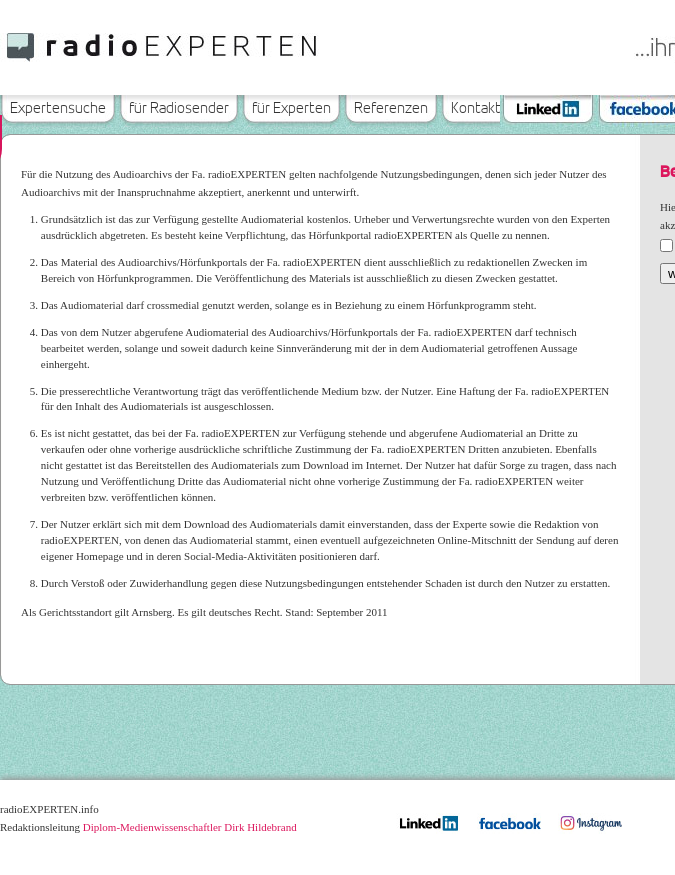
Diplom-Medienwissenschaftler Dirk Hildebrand (190, 827)
